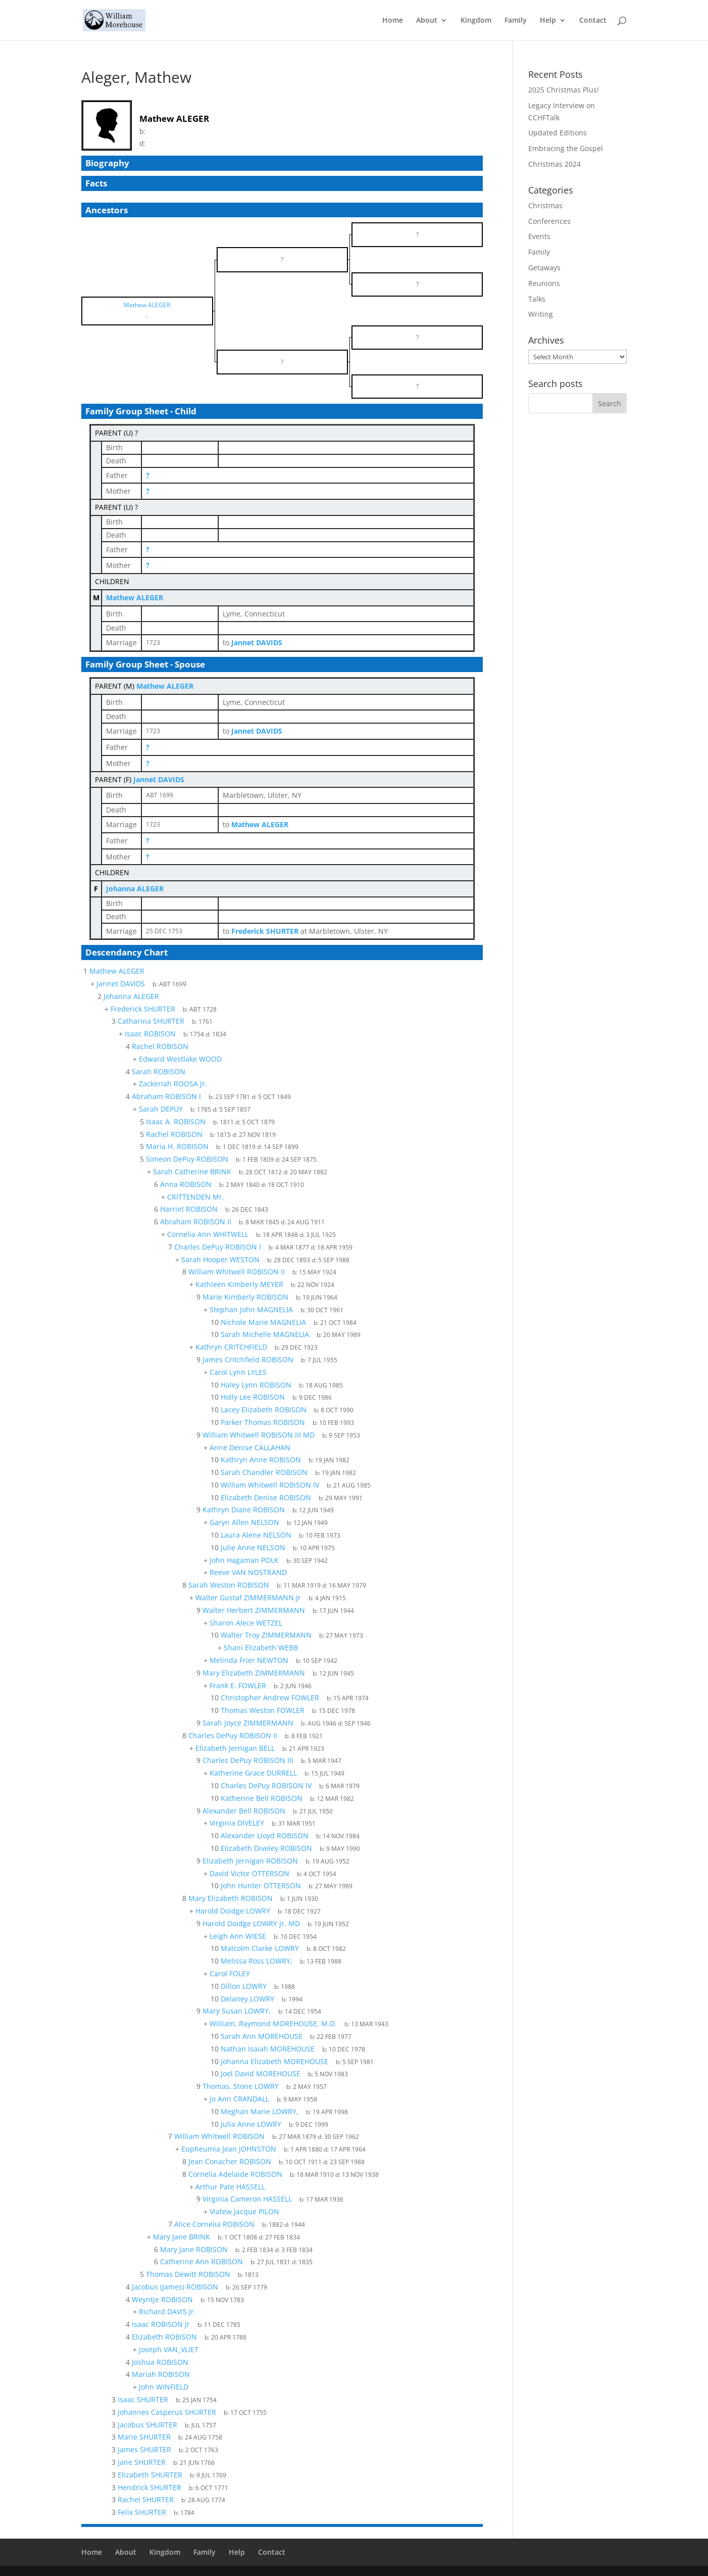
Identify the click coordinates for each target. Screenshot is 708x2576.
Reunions (544, 283)
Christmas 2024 (554, 164)
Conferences (549, 221)
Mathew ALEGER (134, 597)
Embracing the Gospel (565, 148)
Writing (540, 314)
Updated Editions (557, 132)
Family (515, 21)
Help (548, 21)
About (426, 21)
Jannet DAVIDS (158, 779)
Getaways (544, 267)
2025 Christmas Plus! (563, 89)
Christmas (545, 205)
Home (392, 21)
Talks (536, 299)
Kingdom (476, 21)
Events (539, 236)
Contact (592, 21)
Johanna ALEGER (135, 888)
